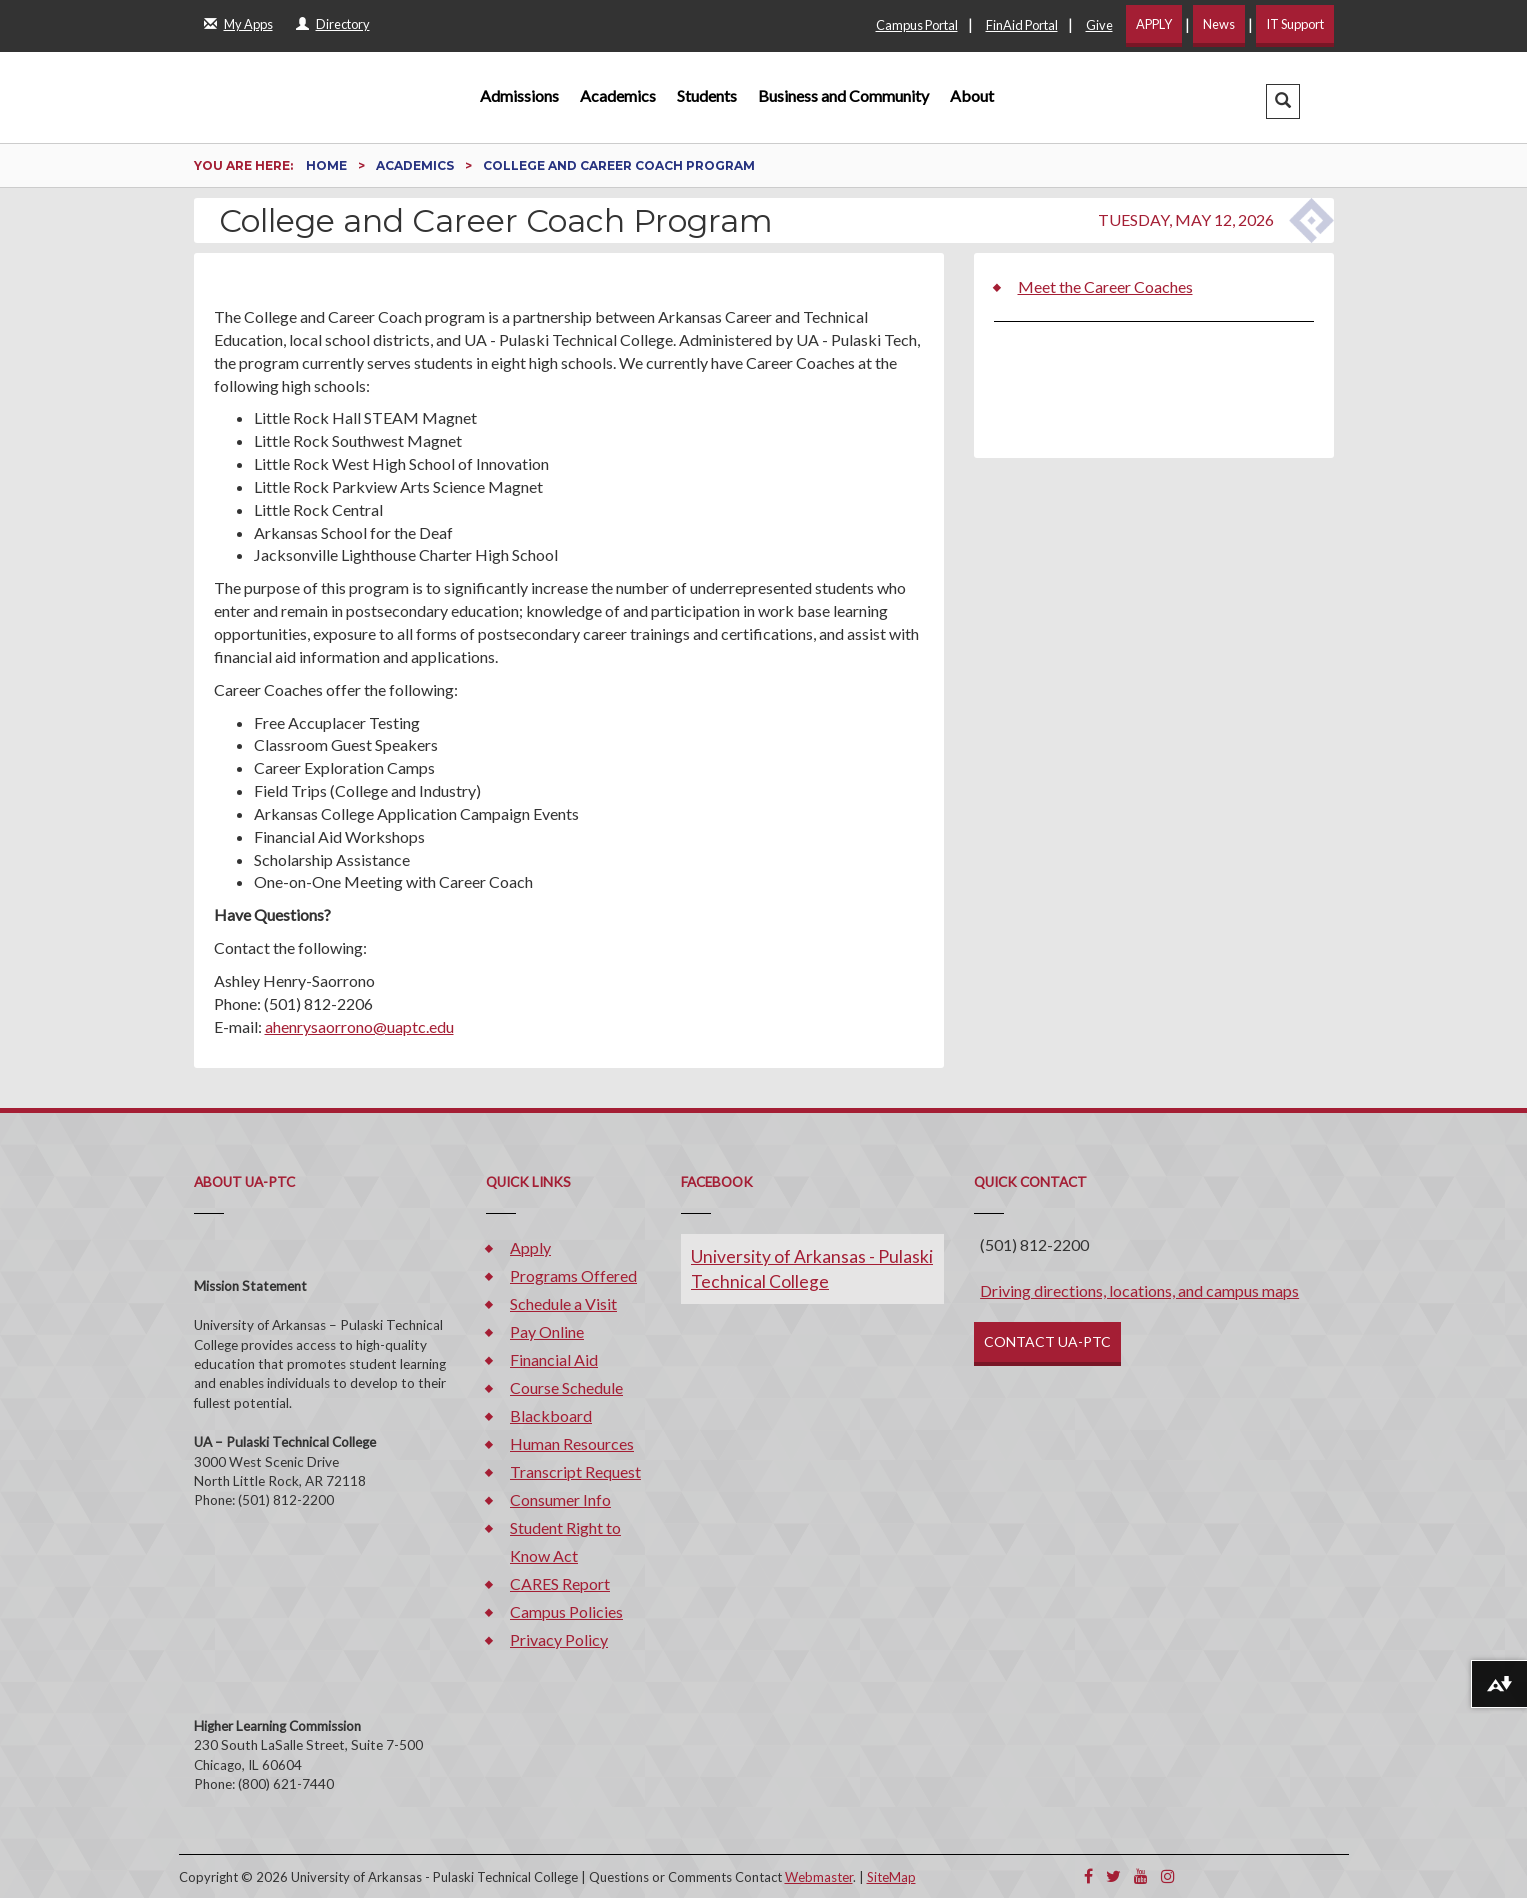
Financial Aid (554, 1359)
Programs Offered (573, 1275)
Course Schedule (566, 1387)
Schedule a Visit (563, 1303)
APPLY (1154, 24)
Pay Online (547, 1331)
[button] (1283, 101)
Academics (618, 95)
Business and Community (843, 95)
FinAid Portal (1022, 25)
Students (707, 95)
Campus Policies (566, 1611)
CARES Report (560, 1583)
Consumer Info (560, 1499)
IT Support (1295, 24)
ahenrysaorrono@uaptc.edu (359, 1026)
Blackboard (551, 1415)
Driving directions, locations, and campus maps (1139, 1290)
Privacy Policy (559, 1639)
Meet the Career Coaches (1105, 286)
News (1219, 24)
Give (1099, 25)
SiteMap (891, 1877)
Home (328, 165)
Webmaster (819, 1877)
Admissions (519, 95)
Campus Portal (917, 25)
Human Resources (572, 1443)
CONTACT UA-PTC (1047, 1341)
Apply (530, 1247)
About (972, 95)
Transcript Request (575, 1471)
